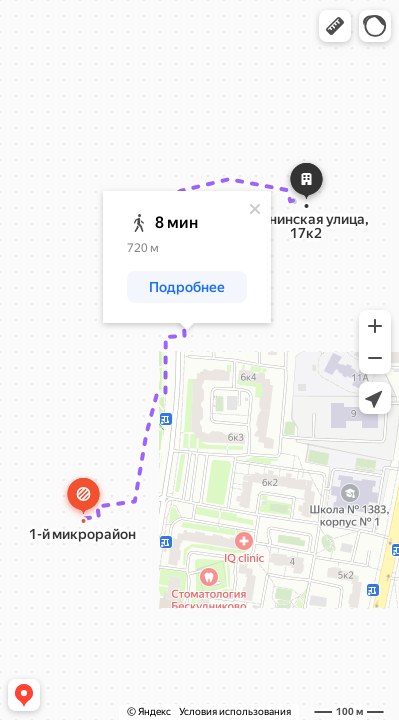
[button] (335, 26)
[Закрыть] (255, 209)
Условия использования (235, 711)
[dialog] (187, 257)
